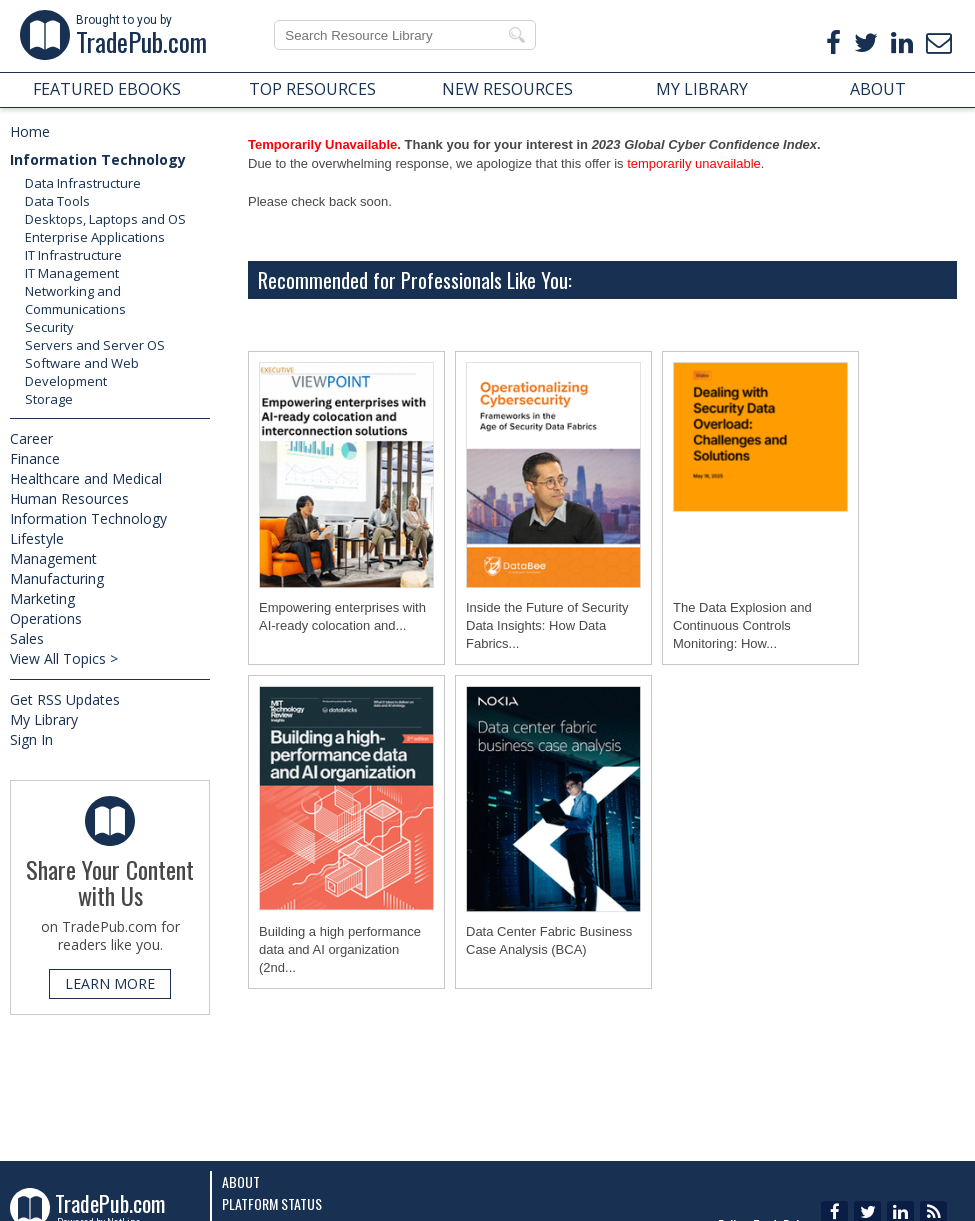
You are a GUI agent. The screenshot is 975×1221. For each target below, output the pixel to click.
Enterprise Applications (95, 237)
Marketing (42, 598)
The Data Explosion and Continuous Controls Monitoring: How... (742, 625)
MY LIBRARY (702, 89)
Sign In (31, 739)
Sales (27, 638)
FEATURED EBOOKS (107, 89)
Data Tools (57, 201)
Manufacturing (57, 578)
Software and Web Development (82, 372)
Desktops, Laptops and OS (105, 219)
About (241, 1181)
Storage (49, 399)
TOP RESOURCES (312, 89)
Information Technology (98, 159)
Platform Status (272, 1203)
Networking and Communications (75, 300)
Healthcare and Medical (86, 478)
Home (30, 131)
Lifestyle (37, 538)
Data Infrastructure (83, 183)
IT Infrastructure (73, 255)
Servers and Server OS (95, 345)
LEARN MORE (110, 983)
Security (49, 327)
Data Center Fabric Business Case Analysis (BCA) (549, 940)
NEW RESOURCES (507, 89)
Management (53, 558)
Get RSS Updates (65, 699)
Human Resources (69, 498)
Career (31, 438)
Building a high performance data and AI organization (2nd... (340, 949)
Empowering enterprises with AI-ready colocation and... (342, 616)
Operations (46, 618)
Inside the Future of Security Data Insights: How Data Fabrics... (547, 625)
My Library (44, 719)
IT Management (72, 273)
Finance (35, 458)
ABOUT (878, 89)
